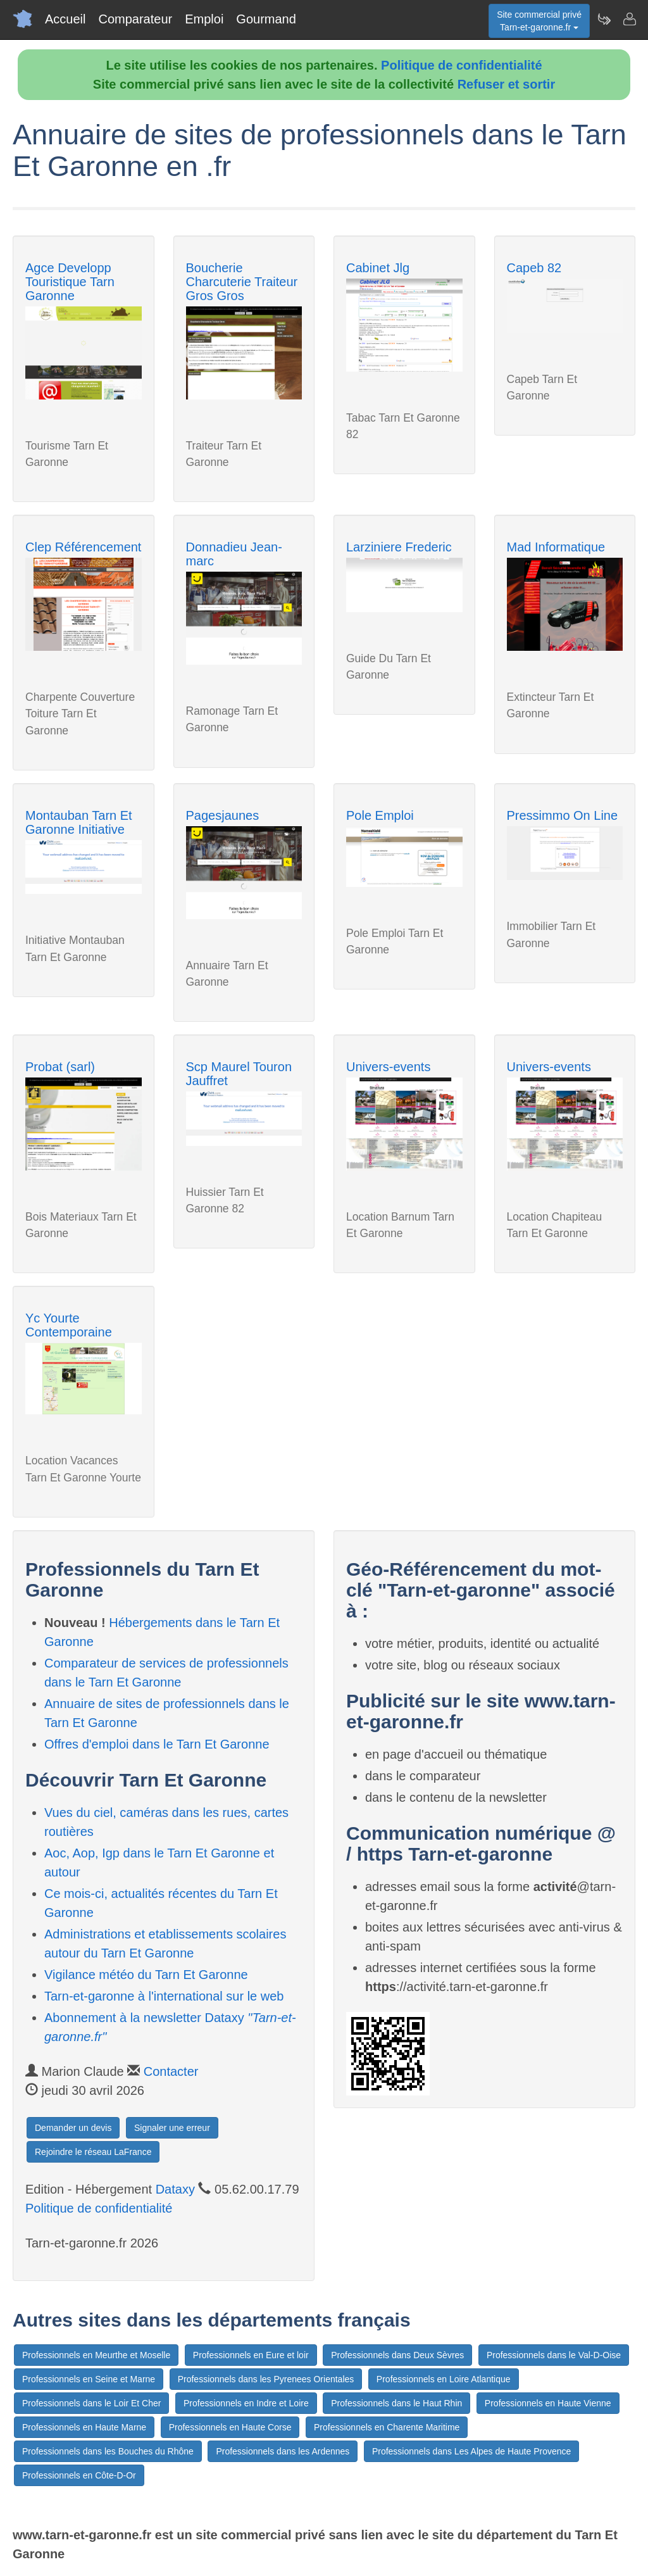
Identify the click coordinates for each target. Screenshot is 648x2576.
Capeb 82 (534, 268)
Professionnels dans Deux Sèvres (397, 2355)
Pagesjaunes (222, 815)
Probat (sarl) (60, 1067)
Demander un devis (73, 2128)
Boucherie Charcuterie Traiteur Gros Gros (242, 282)
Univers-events (388, 1067)
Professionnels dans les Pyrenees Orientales (266, 2379)
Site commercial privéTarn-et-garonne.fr (539, 20)
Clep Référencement (83, 547)
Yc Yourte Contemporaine (68, 1325)
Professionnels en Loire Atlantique (444, 2379)
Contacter (171, 2071)
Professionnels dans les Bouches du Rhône (108, 2451)
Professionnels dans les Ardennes (282, 2451)
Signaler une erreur (172, 2128)
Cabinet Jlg (377, 268)
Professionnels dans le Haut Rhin (396, 2403)
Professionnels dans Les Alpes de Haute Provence (471, 2451)
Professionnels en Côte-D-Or (79, 2475)
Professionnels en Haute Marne (84, 2427)
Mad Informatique (556, 547)
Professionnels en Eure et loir (251, 2355)
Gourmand (266, 19)
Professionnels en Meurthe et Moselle (96, 2355)
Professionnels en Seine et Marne (88, 2379)
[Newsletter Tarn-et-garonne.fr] (603, 19)
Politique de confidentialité (461, 65)
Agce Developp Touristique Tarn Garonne (70, 282)
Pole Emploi (380, 815)
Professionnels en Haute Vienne (548, 2403)
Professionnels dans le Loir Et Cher (91, 2403)
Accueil (65, 19)
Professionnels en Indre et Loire (246, 2403)
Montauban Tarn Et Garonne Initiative (78, 822)
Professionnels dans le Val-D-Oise (554, 2355)
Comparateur (135, 19)
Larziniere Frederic (399, 547)
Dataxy (175, 2189)
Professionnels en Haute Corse (230, 2427)
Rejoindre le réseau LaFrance (93, 2152)
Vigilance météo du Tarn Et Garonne (146, 1975)
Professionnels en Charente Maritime (386, 2427)
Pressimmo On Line (562, 815)
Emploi (204, 19)
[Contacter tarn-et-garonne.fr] (629, 19)
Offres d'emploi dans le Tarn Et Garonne (157, 1744)
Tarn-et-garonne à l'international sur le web (164, 1996)
